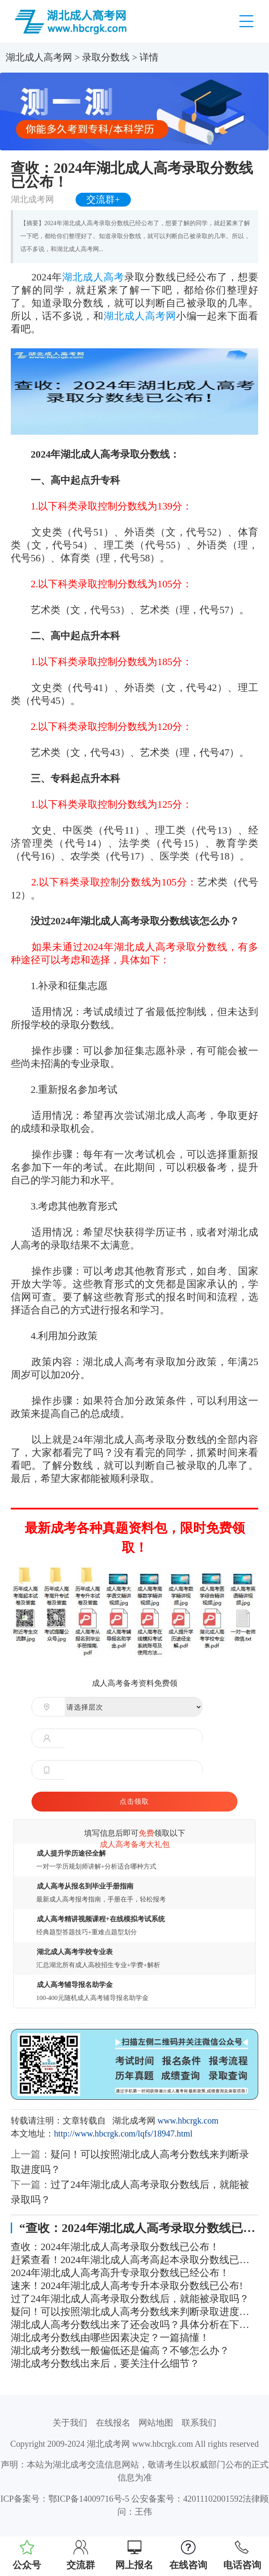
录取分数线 (106, 57)
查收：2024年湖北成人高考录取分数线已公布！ (115, 2246)
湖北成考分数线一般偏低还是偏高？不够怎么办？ (120, 2350)
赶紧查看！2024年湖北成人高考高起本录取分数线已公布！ (134, 2259)
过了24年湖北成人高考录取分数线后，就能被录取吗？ (130, 2298)
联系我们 (199, 2422)
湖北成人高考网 (39, 57)
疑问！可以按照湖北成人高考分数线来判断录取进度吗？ (134, 2311)
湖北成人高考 (93, 277)
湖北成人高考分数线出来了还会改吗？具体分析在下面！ (134, 2324)
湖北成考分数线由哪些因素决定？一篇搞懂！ (110, 2337)
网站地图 (156, 2422)
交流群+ (103, 199)
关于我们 (70, 2422)
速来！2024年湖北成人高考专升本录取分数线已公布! (127, 2285)
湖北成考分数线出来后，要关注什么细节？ (105, 2363)
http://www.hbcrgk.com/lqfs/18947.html (123, 2133)
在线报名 (113, 2422)
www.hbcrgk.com (188, 2120)
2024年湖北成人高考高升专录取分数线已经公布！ (120, 2272)
